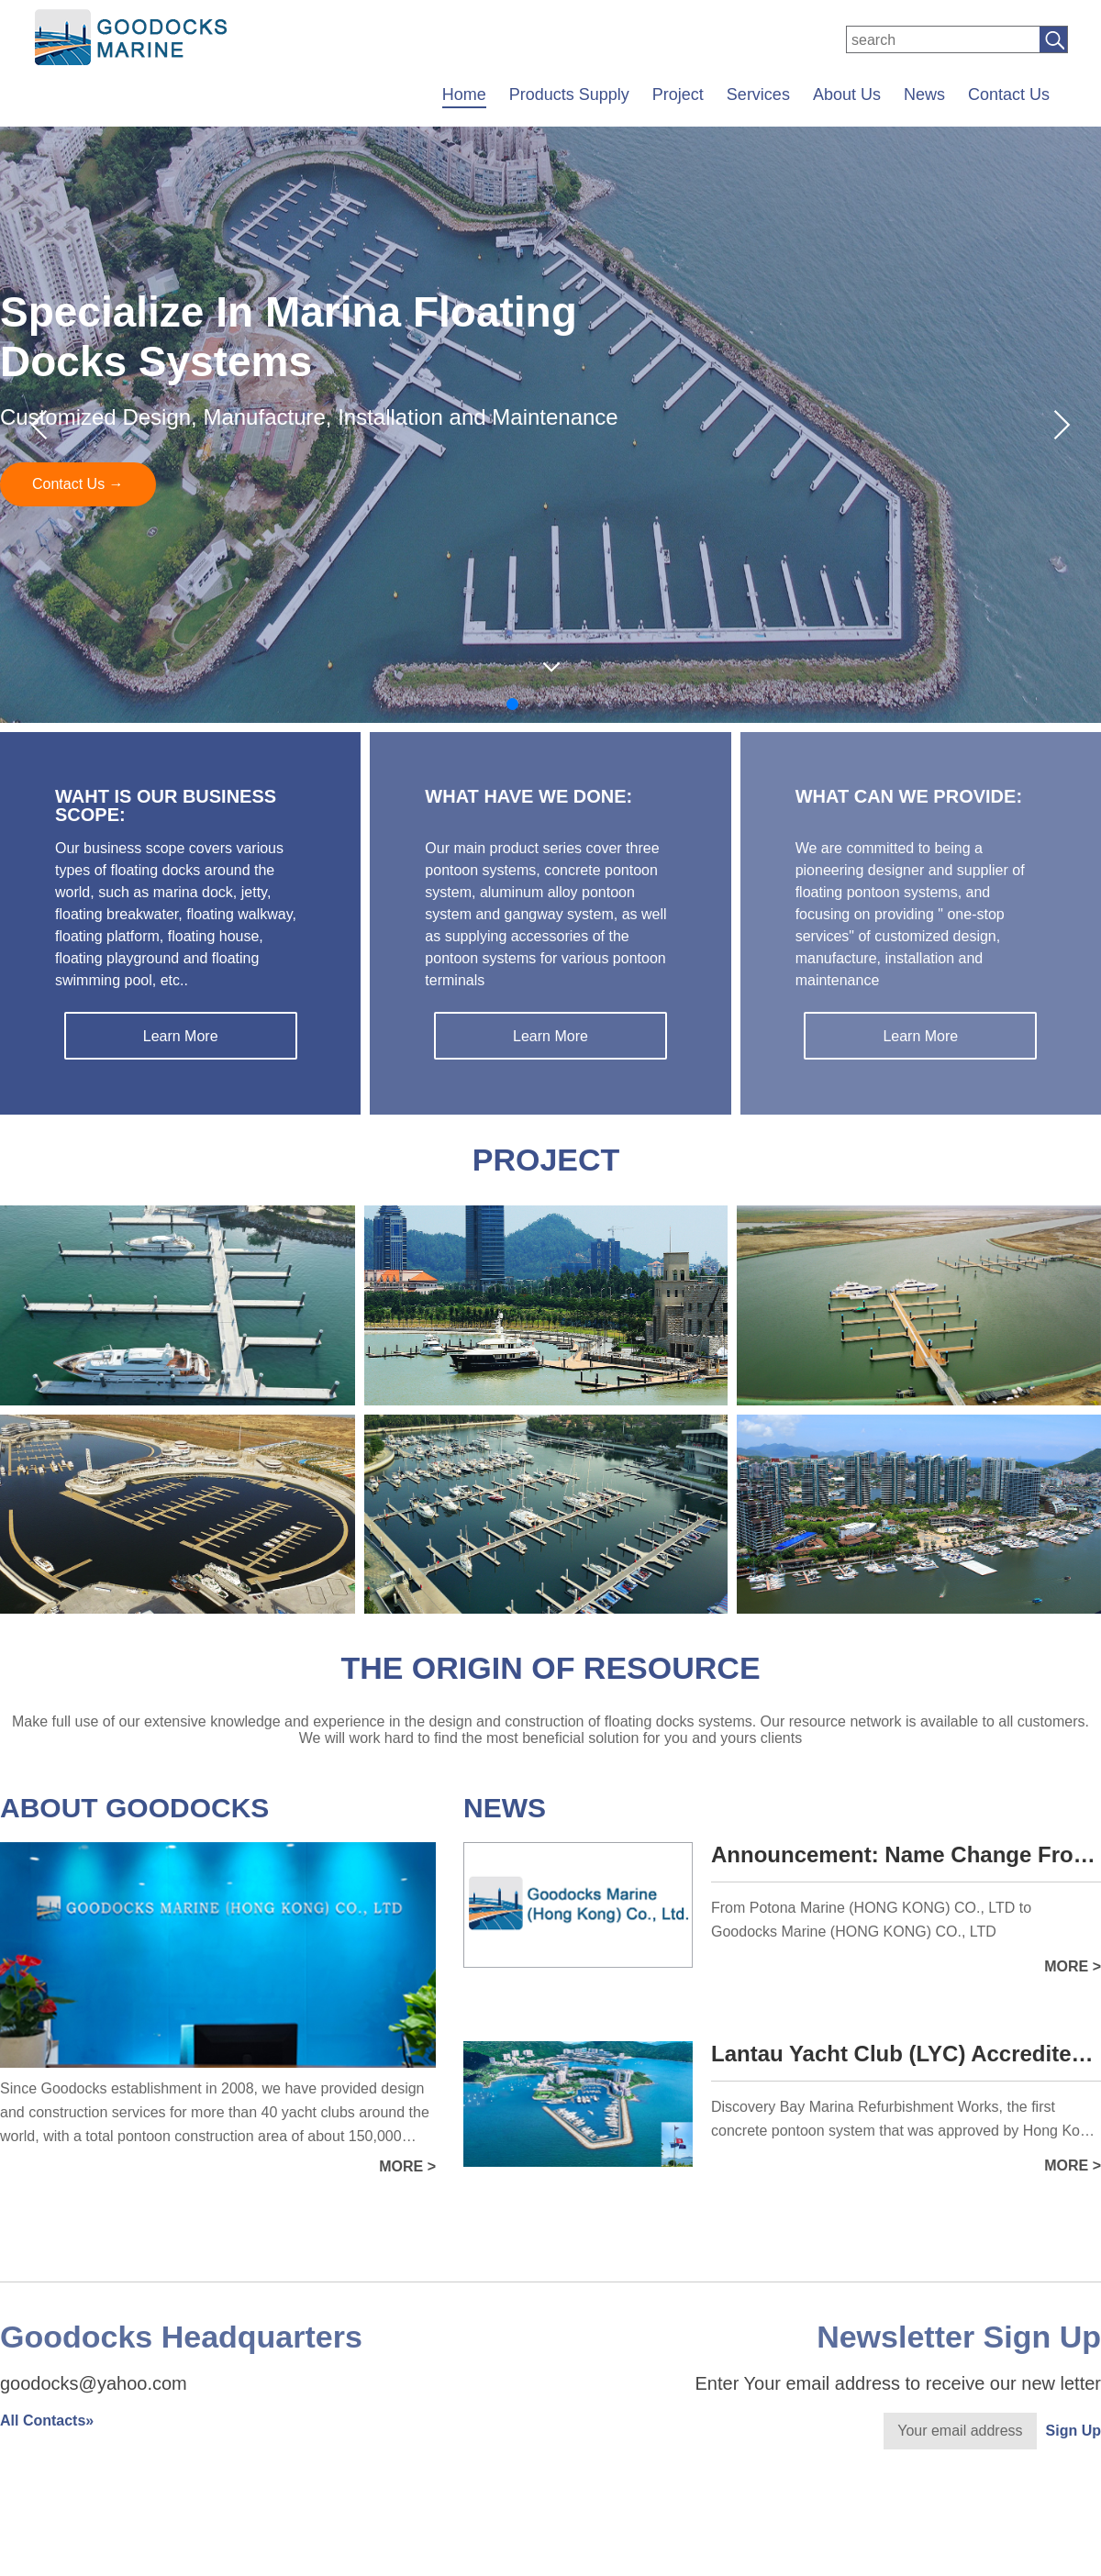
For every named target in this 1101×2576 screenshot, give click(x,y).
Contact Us (1009, 94)
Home (464, 94)
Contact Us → (78, 484)
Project (678, 94)
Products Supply (569, 94)
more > (407, 2166)
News (924, 94)
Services (758, 94)
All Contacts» (47, 2420)
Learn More (180, 1036)
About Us (847, 94)
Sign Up (1073, 2430)
